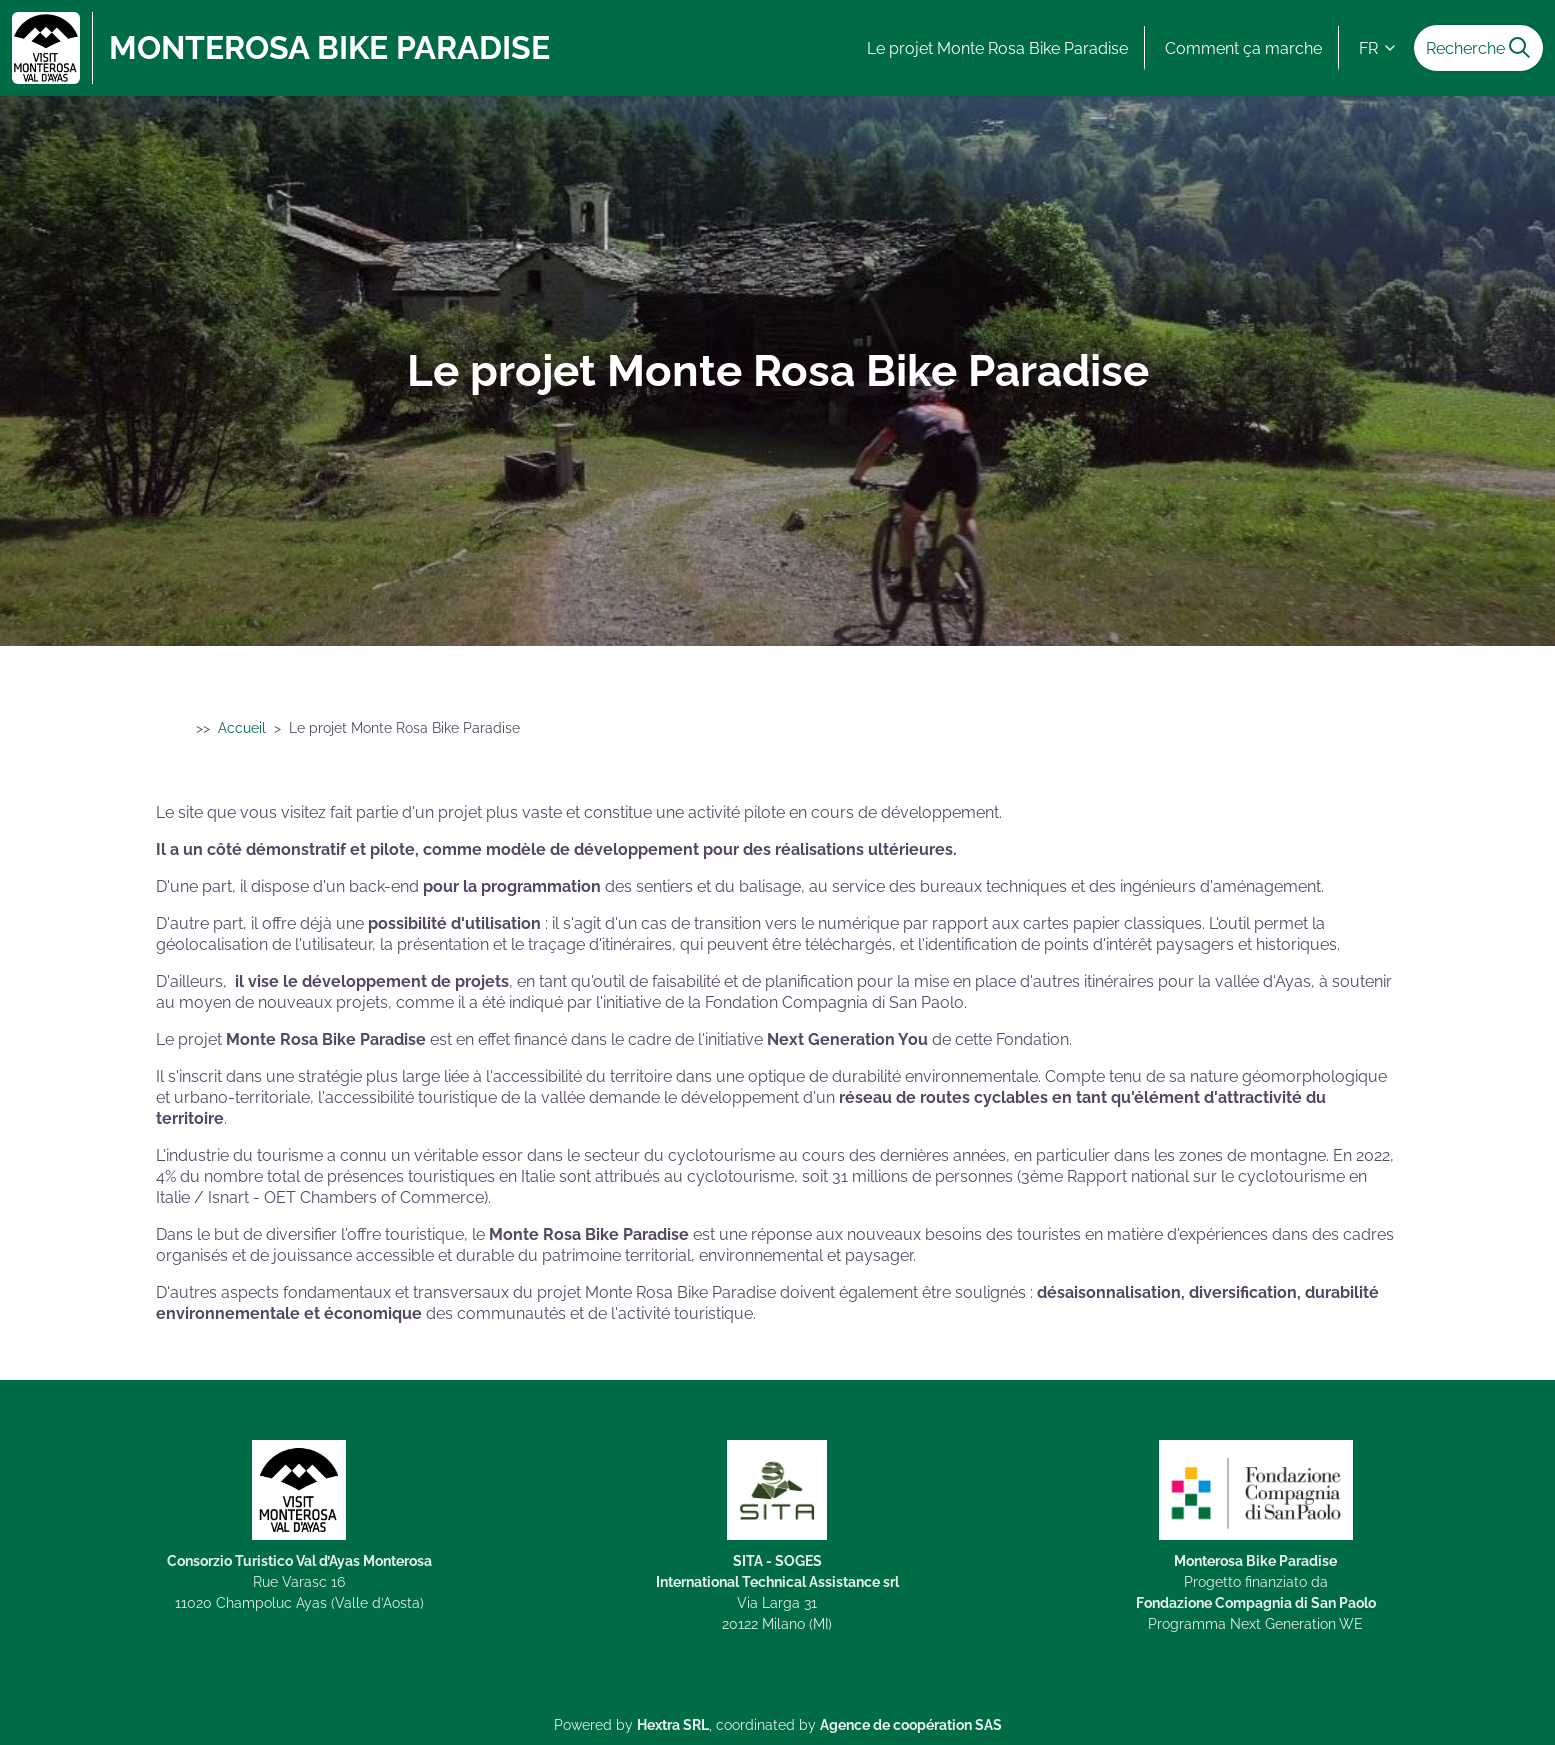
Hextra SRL (673, 1724)
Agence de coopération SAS (911, 1724)
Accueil (242, 728)
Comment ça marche (1243, 48)
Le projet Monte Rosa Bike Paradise (997, 48)
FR (1378, 48)
